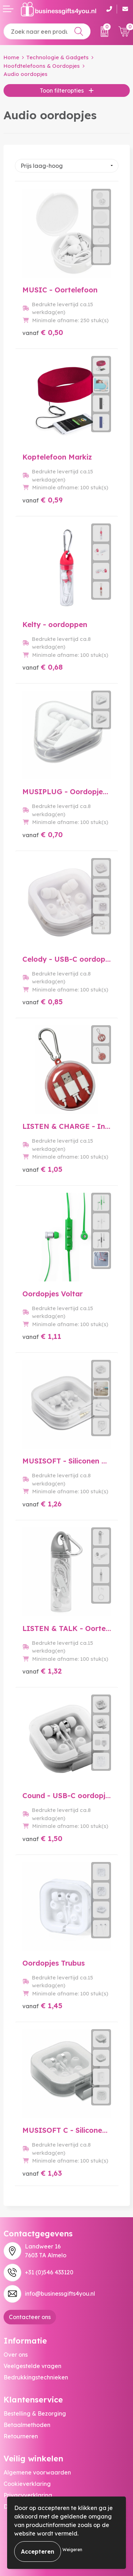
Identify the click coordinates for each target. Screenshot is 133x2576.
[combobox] (47, 31)
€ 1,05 (42, 1169)
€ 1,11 (41, 1336)
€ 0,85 (42, 1001)
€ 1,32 (42, 1670)
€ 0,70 (42, 834)
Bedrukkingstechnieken (36, 2377)
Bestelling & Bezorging (35, 2413)
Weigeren (72, 2549)
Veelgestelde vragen (32, 2365)
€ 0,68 (42, 667)
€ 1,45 (42, 2005)
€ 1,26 (42, 1503)
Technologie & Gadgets (57, 57)
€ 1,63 (42, 2173)
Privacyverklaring (28, 2495)
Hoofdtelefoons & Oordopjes (42, 65)
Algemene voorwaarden (37, 2472)
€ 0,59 (42, 499)
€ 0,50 (42, 332)
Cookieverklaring (27, 2483)
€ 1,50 (42, 1838)
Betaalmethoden (27, 2424)
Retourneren (21, 2436)
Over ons (16, 2354)
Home (11, 57)
